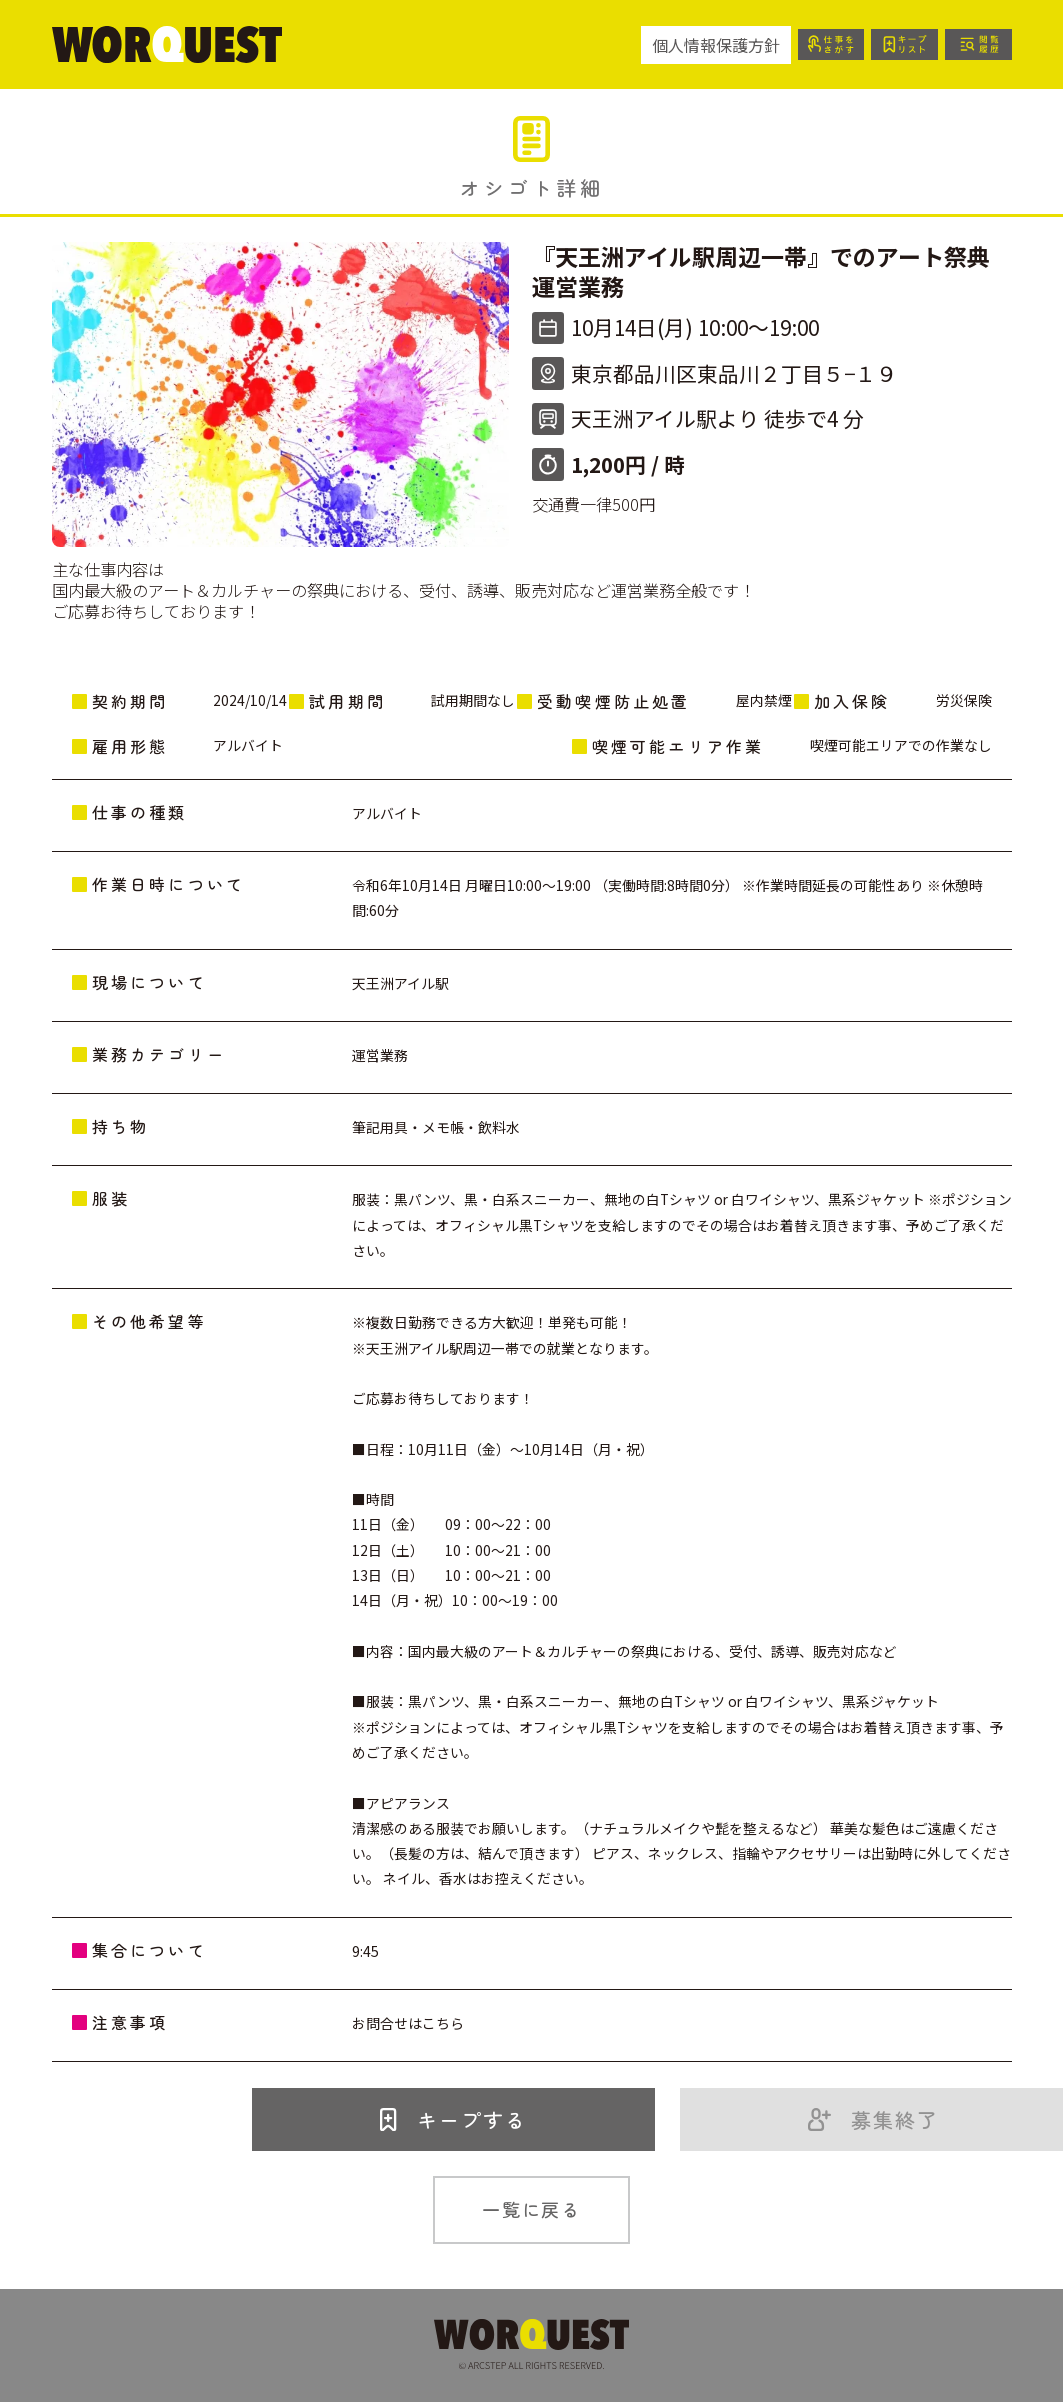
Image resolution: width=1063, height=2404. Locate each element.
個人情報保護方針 (700, 45)
